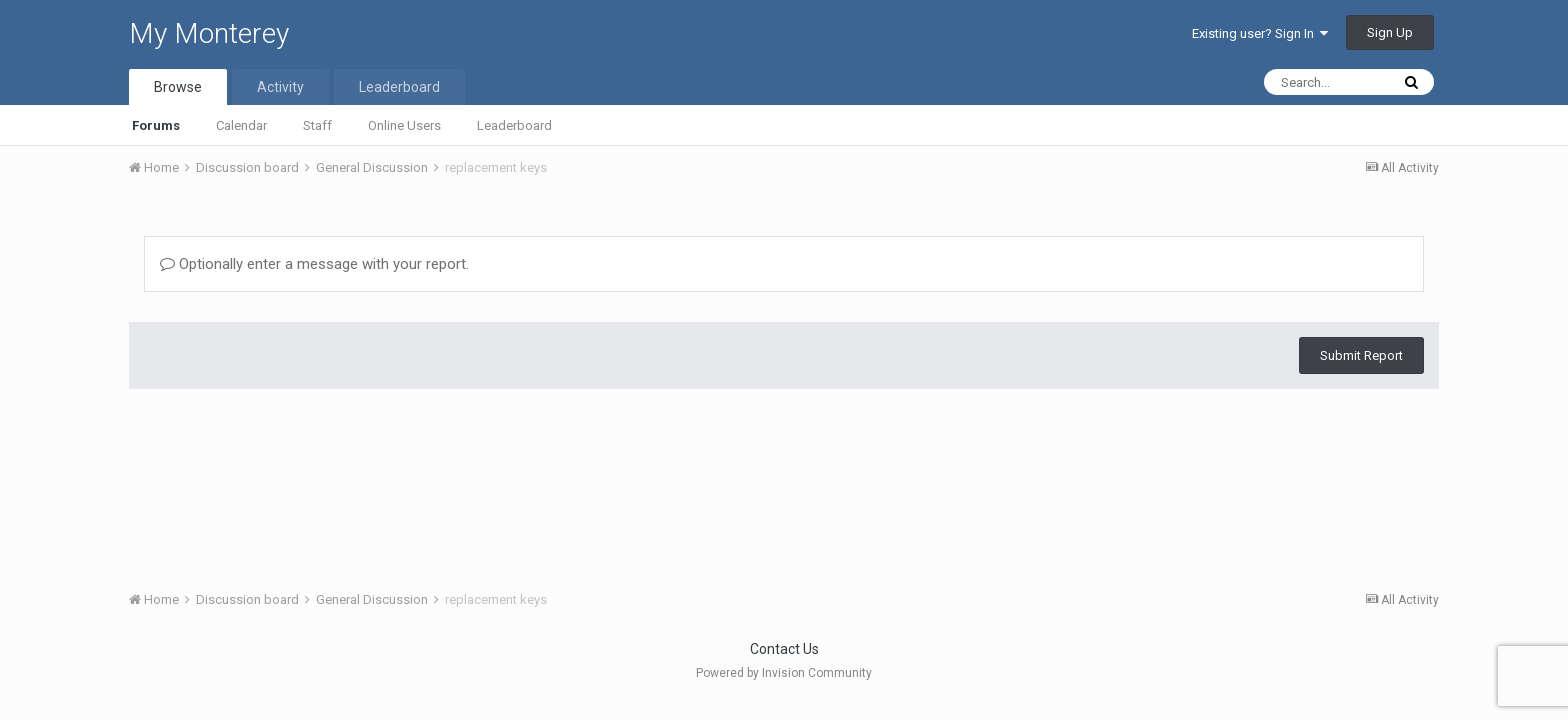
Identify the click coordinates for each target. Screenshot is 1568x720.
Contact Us (784, 649)
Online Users (404, 125)
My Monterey (209, 33)
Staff (317, 125)
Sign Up (1390, 32)
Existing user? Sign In (1260, 33)
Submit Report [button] (1361, 355)
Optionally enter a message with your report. (314, 264)
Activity (280, 87)
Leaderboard (514, 125)
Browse (178, 87)
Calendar (241, 125)
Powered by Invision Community (784, 673)
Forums (156, 125)
